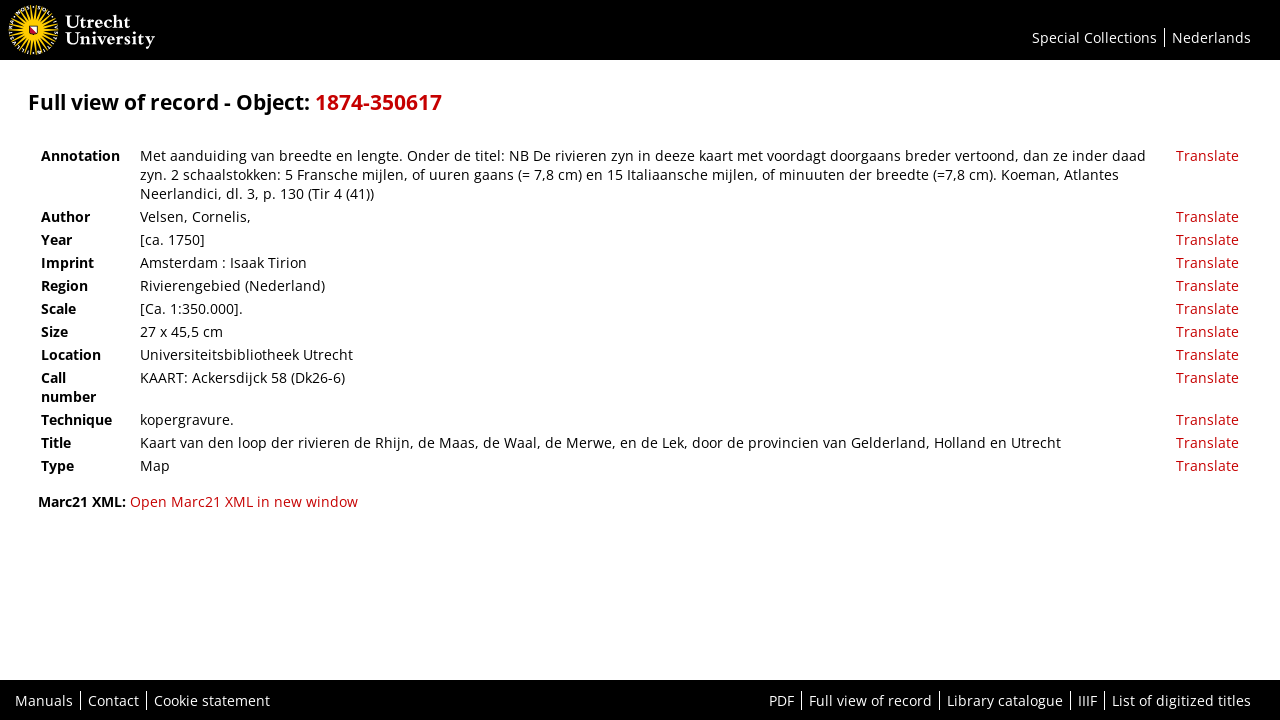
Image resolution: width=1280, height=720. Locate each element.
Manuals (44, 700)
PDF (781, 700)
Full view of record (870, 700)
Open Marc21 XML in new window (244, 501)
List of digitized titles (1181, 700)
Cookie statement (212, 700)
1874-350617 (378, 102)
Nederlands (1211, 37)
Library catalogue (1005, 700)
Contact (113, 700)
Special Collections (1094, 37)
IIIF (1087, 700)
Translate (1207, 155)
